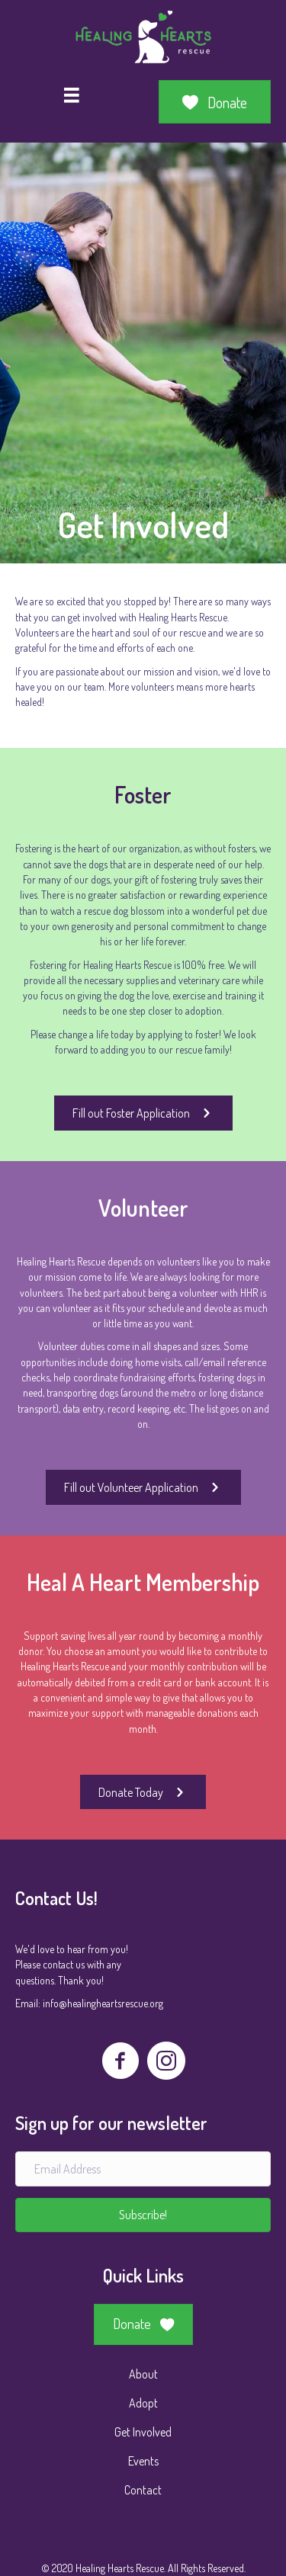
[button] (143, 2215)
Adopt (143, 2403)
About (143, 2374)
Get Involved (143, 2432)
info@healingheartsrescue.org (103, 2003)
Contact (143, 2489)
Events (143, 2461)
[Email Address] (143, 2168)
